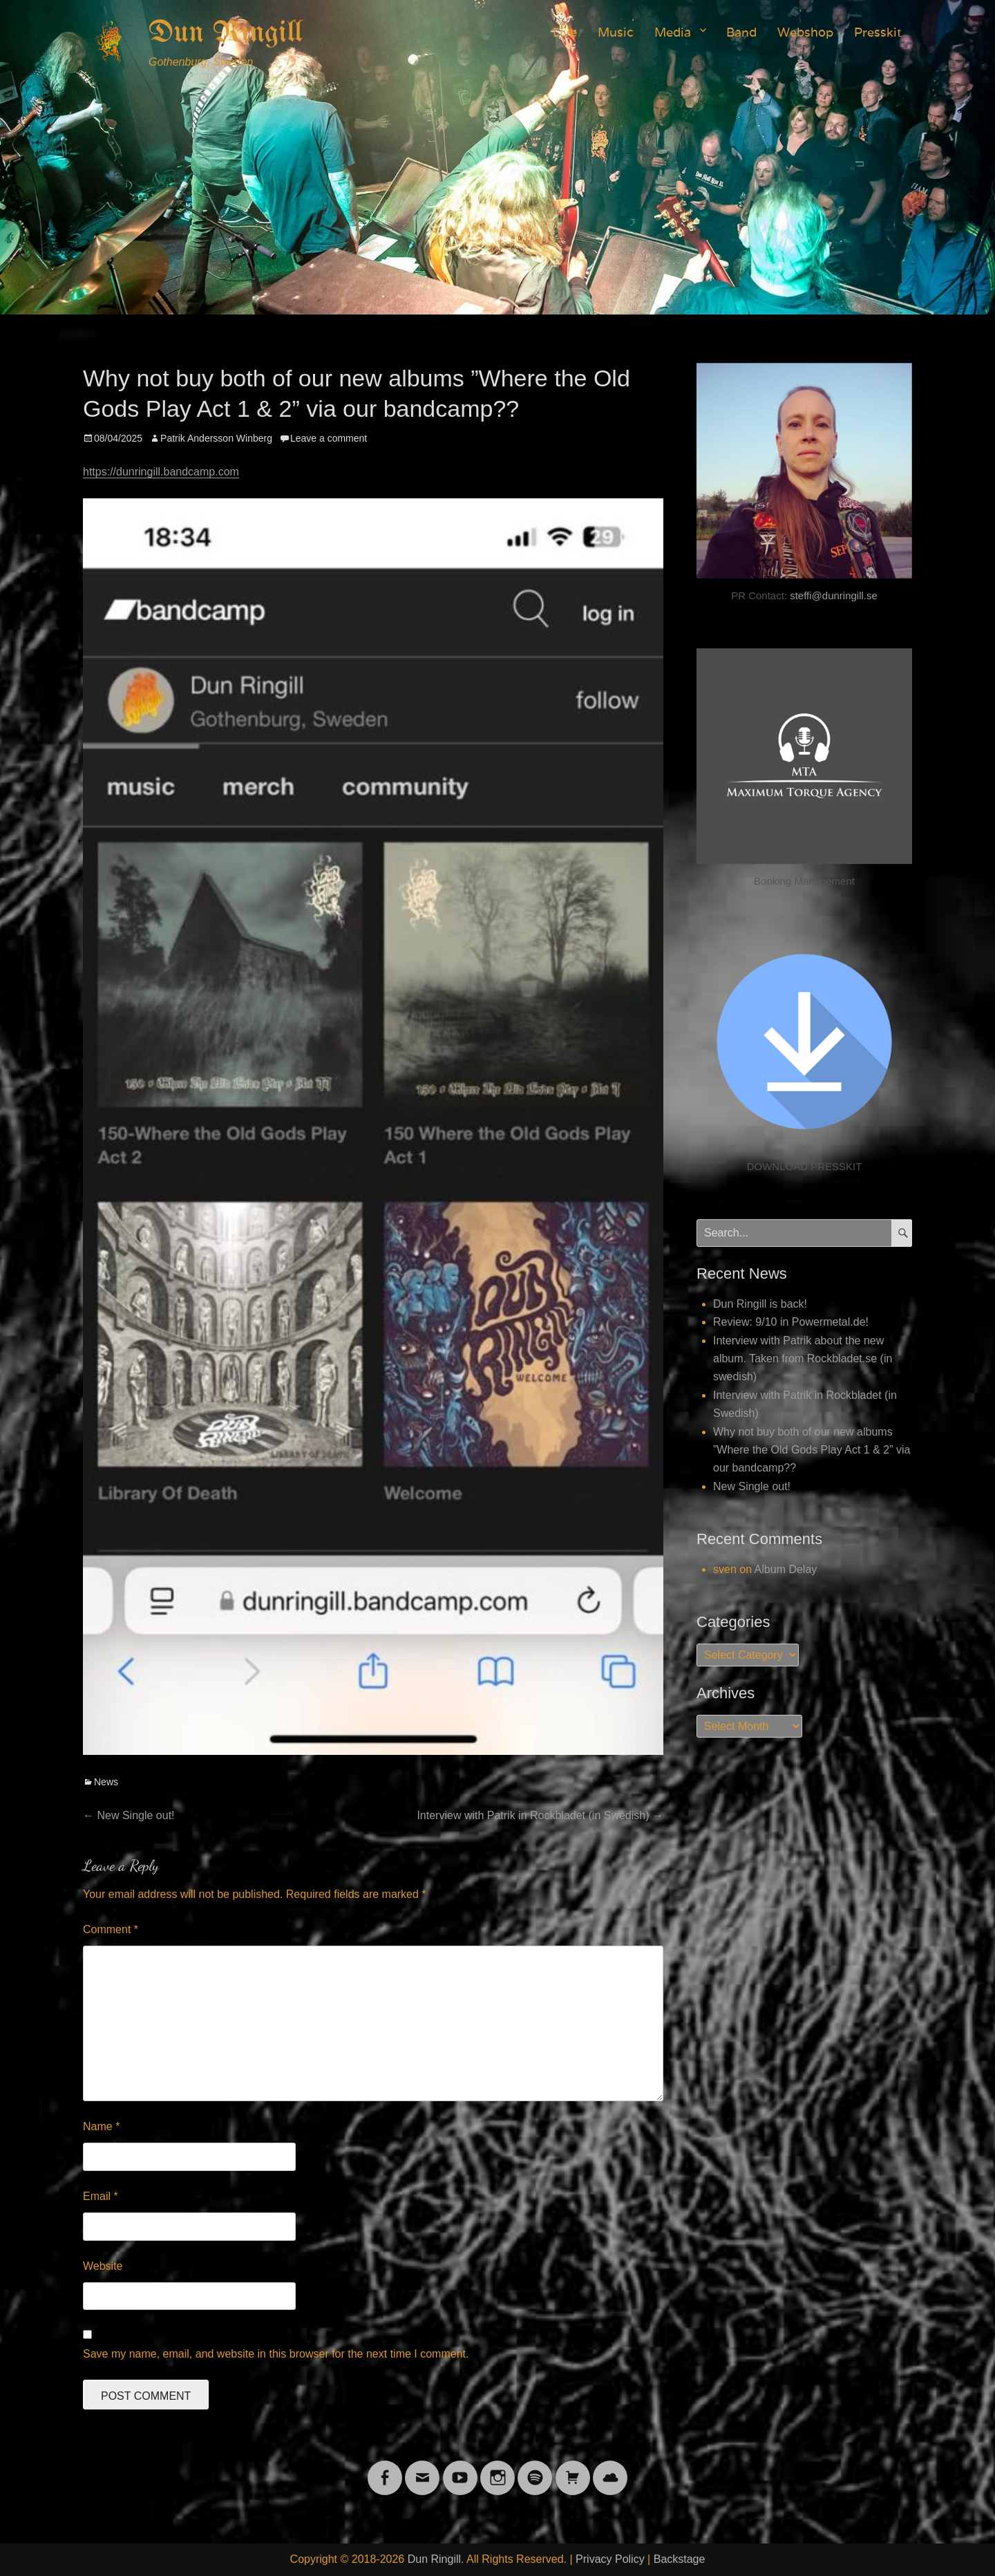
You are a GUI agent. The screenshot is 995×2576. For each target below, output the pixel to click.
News (106, 1781)
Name (101, 2126)
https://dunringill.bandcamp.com (161, 472)
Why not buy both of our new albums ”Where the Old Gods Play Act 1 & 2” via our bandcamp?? (811, 1450)
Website (103, 2266)
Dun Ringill (226, 33)
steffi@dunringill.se (834, 595)
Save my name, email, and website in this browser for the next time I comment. (275, 2354)
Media (672, 32)
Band (741, 32)
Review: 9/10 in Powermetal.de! (791, 1322)
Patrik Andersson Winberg (216, 438)
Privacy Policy (610, 2559)
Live (565, 32)
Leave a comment (328, 438)
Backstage (679, 2559)
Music (616, 32)
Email (100, 2196)
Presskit (878, 32)
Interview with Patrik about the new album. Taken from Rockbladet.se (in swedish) (802, 1359)
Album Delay (786, 1569)
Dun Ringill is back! (760, 1304)
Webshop (805, 32)
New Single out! (751, 1486)
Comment (110, 1929)
